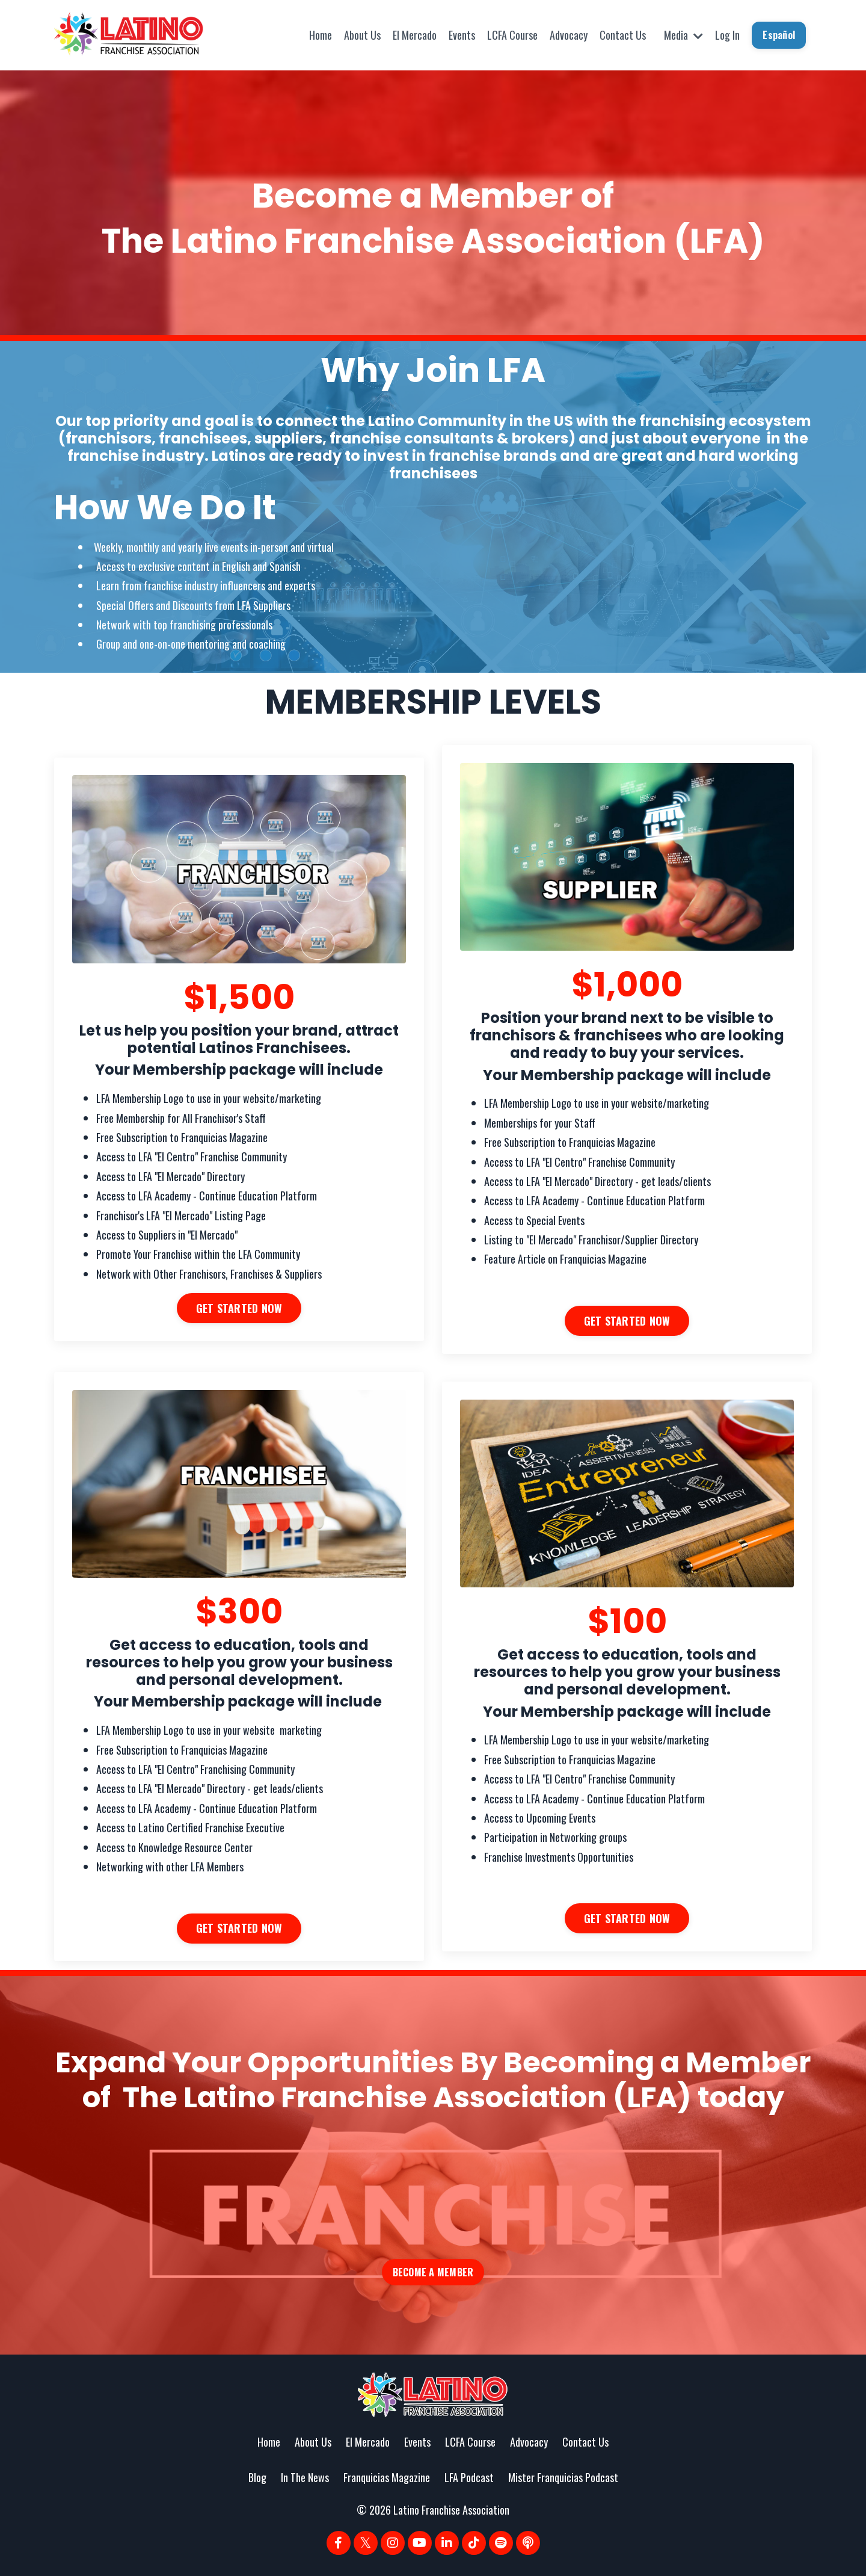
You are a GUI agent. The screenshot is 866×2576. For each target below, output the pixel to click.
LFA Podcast (469, 2478)
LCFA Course (512, 35)
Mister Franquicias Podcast (563, 2478)
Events (462, 35)
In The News (305, 2478)
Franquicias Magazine (386, 2478)
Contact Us (623, 35)
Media (683, 35)
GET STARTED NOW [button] (239, 1308)
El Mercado (415, 35)
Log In (727, 35)
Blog (257, 2478)
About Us (362, 35)
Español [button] (779, 35)
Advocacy (569, 35)
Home (320, 35)
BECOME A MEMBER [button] (433, 2273)
